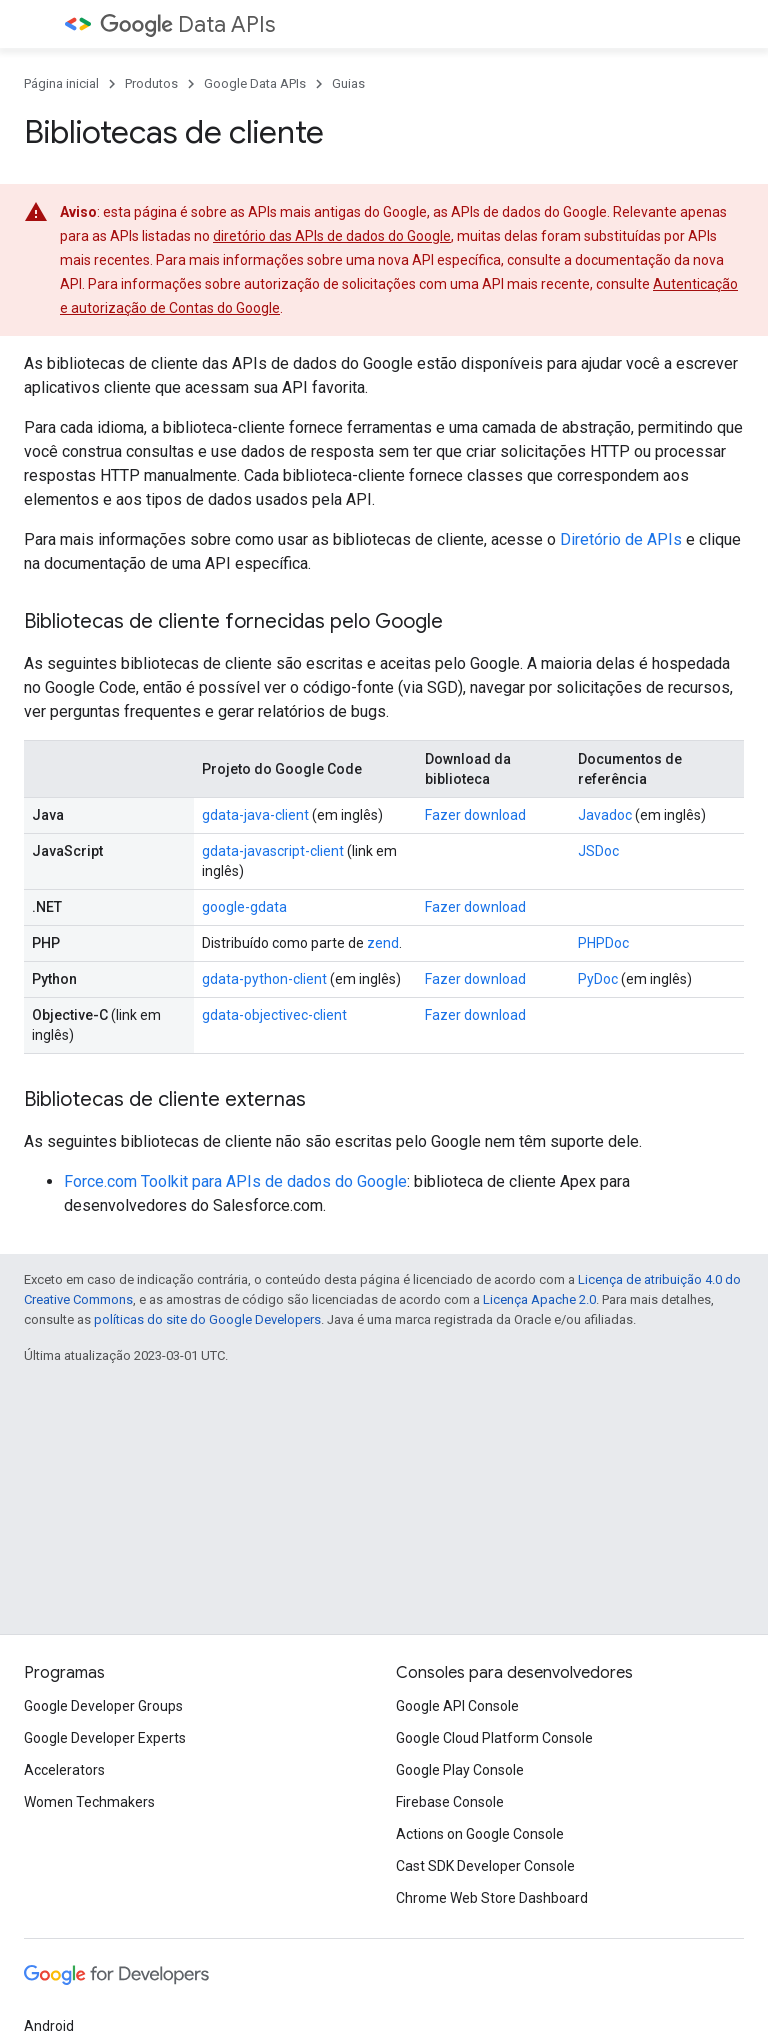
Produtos (151, 83)
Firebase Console (450, 1802)
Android (49, 2026)
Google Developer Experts (105, 1738)
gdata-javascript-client (273, 851)
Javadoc (605, 815)
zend (383, 943)
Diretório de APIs (621, 539)
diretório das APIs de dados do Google (332, 236)
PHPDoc (603, 943)
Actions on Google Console (480, 1834)
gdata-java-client (255, 815)
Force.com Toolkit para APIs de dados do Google (235, 1181)
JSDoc (598, 851)
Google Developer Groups (103, 1706)
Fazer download (475, 815)
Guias (348, 83)
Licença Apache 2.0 (539, 1299)
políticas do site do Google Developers (207, 1319)
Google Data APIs (255, 83)
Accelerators (64, 1770)
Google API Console (457, 1706)
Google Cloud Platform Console (494, 1738)
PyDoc (598, 979)
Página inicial (61, 83)
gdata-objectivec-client (274, 1015)
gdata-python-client (264, 979)
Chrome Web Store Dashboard (492, 1898)
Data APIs (187, 24)
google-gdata (244, 907)
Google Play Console (460, 1770)
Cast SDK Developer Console (485, 1866)
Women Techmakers (89, 1802)
